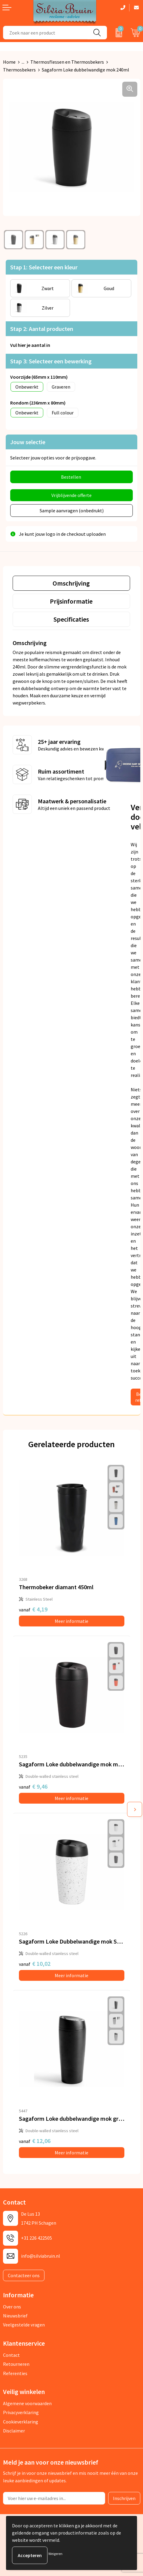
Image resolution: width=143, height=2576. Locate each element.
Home (9, 62)
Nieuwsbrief (15, 2316)
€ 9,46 (33, 1786)
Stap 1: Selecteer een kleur (44, 267)
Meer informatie (71, 1621)
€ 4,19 (33, 1609)
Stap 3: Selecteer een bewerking (51, 361)
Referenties (15, 2373)
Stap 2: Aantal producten (41, 328)
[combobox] (45, 32)
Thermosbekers (19, 70)
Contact (11, 2355)
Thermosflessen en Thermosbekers (67, 62)
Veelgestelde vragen (24, 2325)
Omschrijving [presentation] (71, 583)
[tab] (71, 583)
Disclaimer (14, 2431)
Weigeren (55, 2553)
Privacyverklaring (21, 2412)
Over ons (12, 2307)
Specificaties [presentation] (71, 619)
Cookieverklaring (20, 2422)
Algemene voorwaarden (27, 2403)
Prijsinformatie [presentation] (71, 601)
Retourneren (16, 2364)
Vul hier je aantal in (30, 345)
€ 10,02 (34, 1963)
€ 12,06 (34, 2140)
